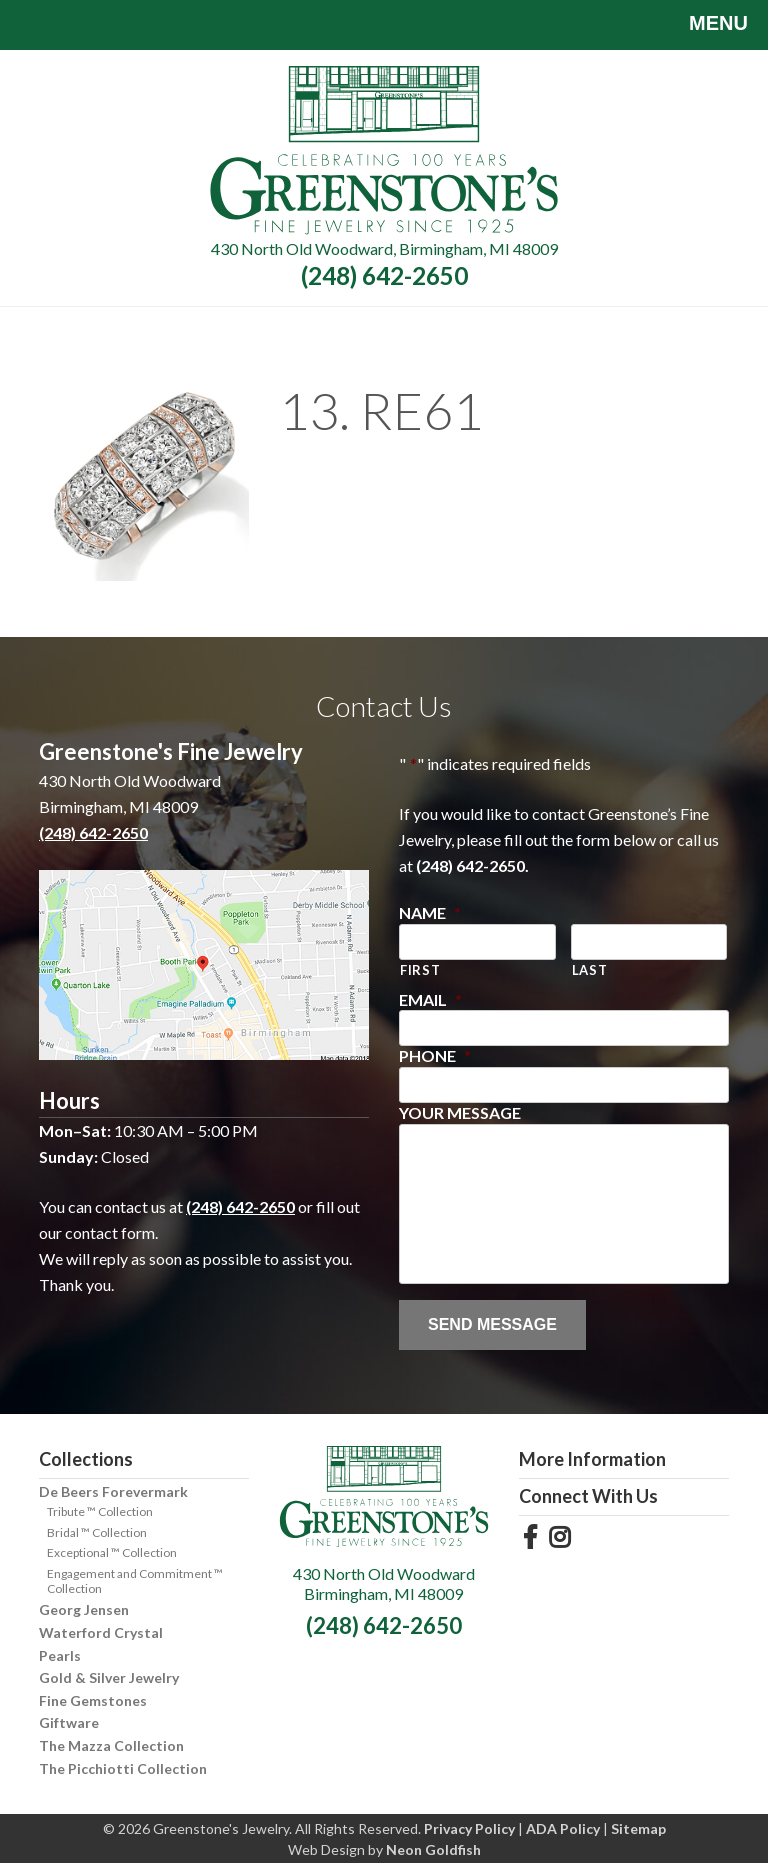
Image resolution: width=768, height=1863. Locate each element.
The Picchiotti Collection (123, 1768)
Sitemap (638, 1828)
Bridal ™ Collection (97, 1532)
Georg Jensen (84, 1609)
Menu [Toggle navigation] (703, 25)
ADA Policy (563, 1828)
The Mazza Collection (111, 1745)
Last (590, 970)
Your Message (460, 1112)
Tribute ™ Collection (100, 1511)
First (420, 970)
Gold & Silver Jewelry (109, 1677)
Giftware (69, 1722)
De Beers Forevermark (113, 1491)
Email (430, 999)
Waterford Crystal (101, 1632)
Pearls (60, 1655)
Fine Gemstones (93, 1700)
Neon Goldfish (433, 1849)
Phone (435, 1055)
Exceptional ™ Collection (112, 1552)
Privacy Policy (469, 1828)
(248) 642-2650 (384, 275)
